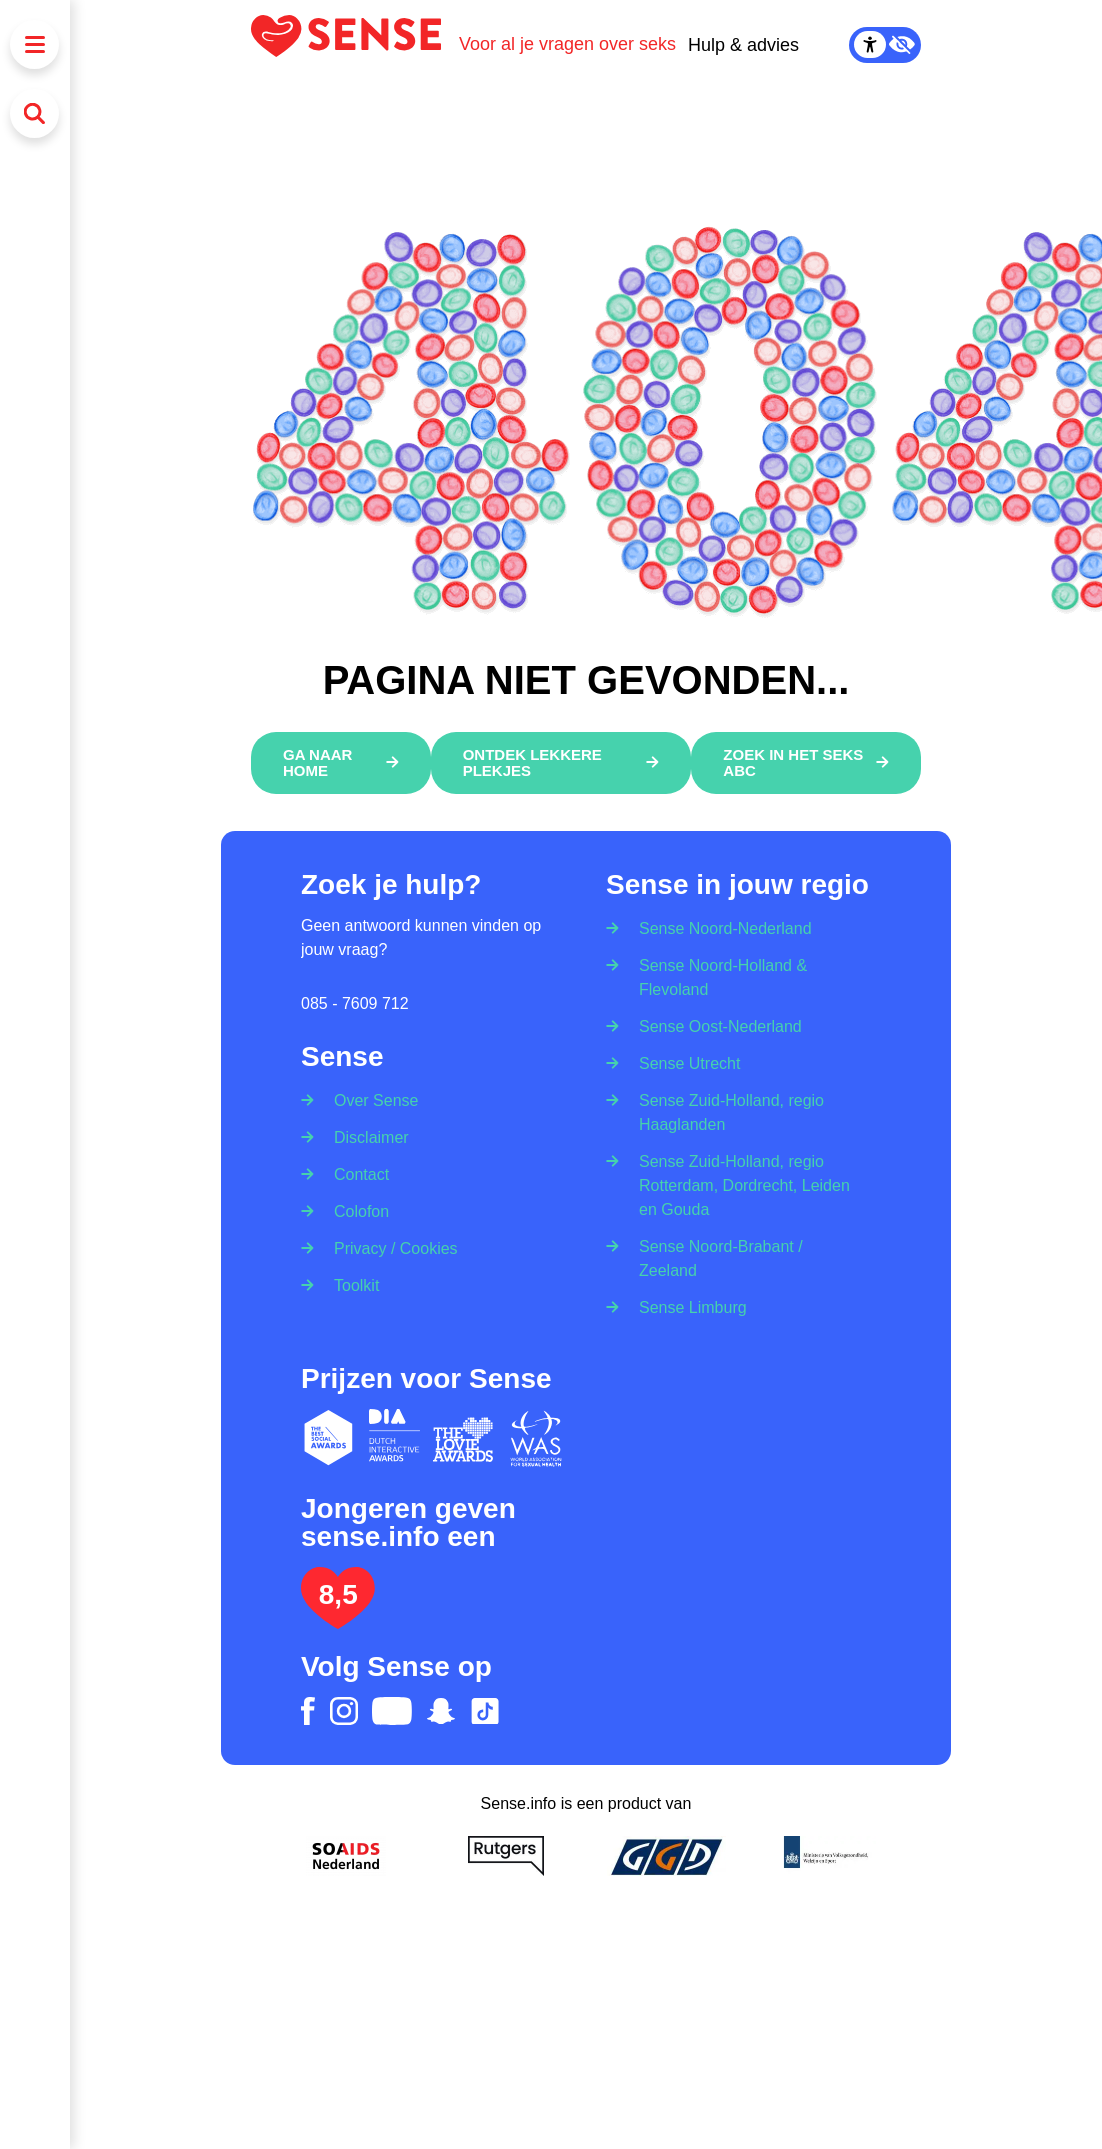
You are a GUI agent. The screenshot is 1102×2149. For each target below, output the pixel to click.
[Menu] (34, 44)
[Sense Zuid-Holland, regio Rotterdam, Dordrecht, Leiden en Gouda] (738, 1184)
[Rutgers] (506, 1856)
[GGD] (666, 1856)
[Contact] (355, 1173)
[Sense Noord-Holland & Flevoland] (738, 976)
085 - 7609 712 (355, 1003)
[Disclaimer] (365, 1136)
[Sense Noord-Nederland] (719, 922)
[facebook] (308, 1711)
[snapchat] (441, 1711)
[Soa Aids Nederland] (346, 1856)
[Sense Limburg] (686, 1306)
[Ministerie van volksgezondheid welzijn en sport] (826, 1856)
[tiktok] (485, 1711)
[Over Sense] (369, 1094)
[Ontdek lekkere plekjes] (560, 763)
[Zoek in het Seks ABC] (806, 763)
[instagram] (344, 1711)
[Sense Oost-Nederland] (714, 1025)
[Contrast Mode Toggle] (885, 45)
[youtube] (392, 1711)
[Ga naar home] (341, 763)
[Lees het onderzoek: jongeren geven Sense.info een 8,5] (338, 1620)
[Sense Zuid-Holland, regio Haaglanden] (738, 1111)
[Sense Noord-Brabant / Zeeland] (738, 1257)
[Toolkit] (350, 1284)
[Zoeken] (34, 113)
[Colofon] (355, 1210)
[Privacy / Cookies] (389, 1247)
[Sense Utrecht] (683, 1062)
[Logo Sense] (355, 44)
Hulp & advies (743, 45)
